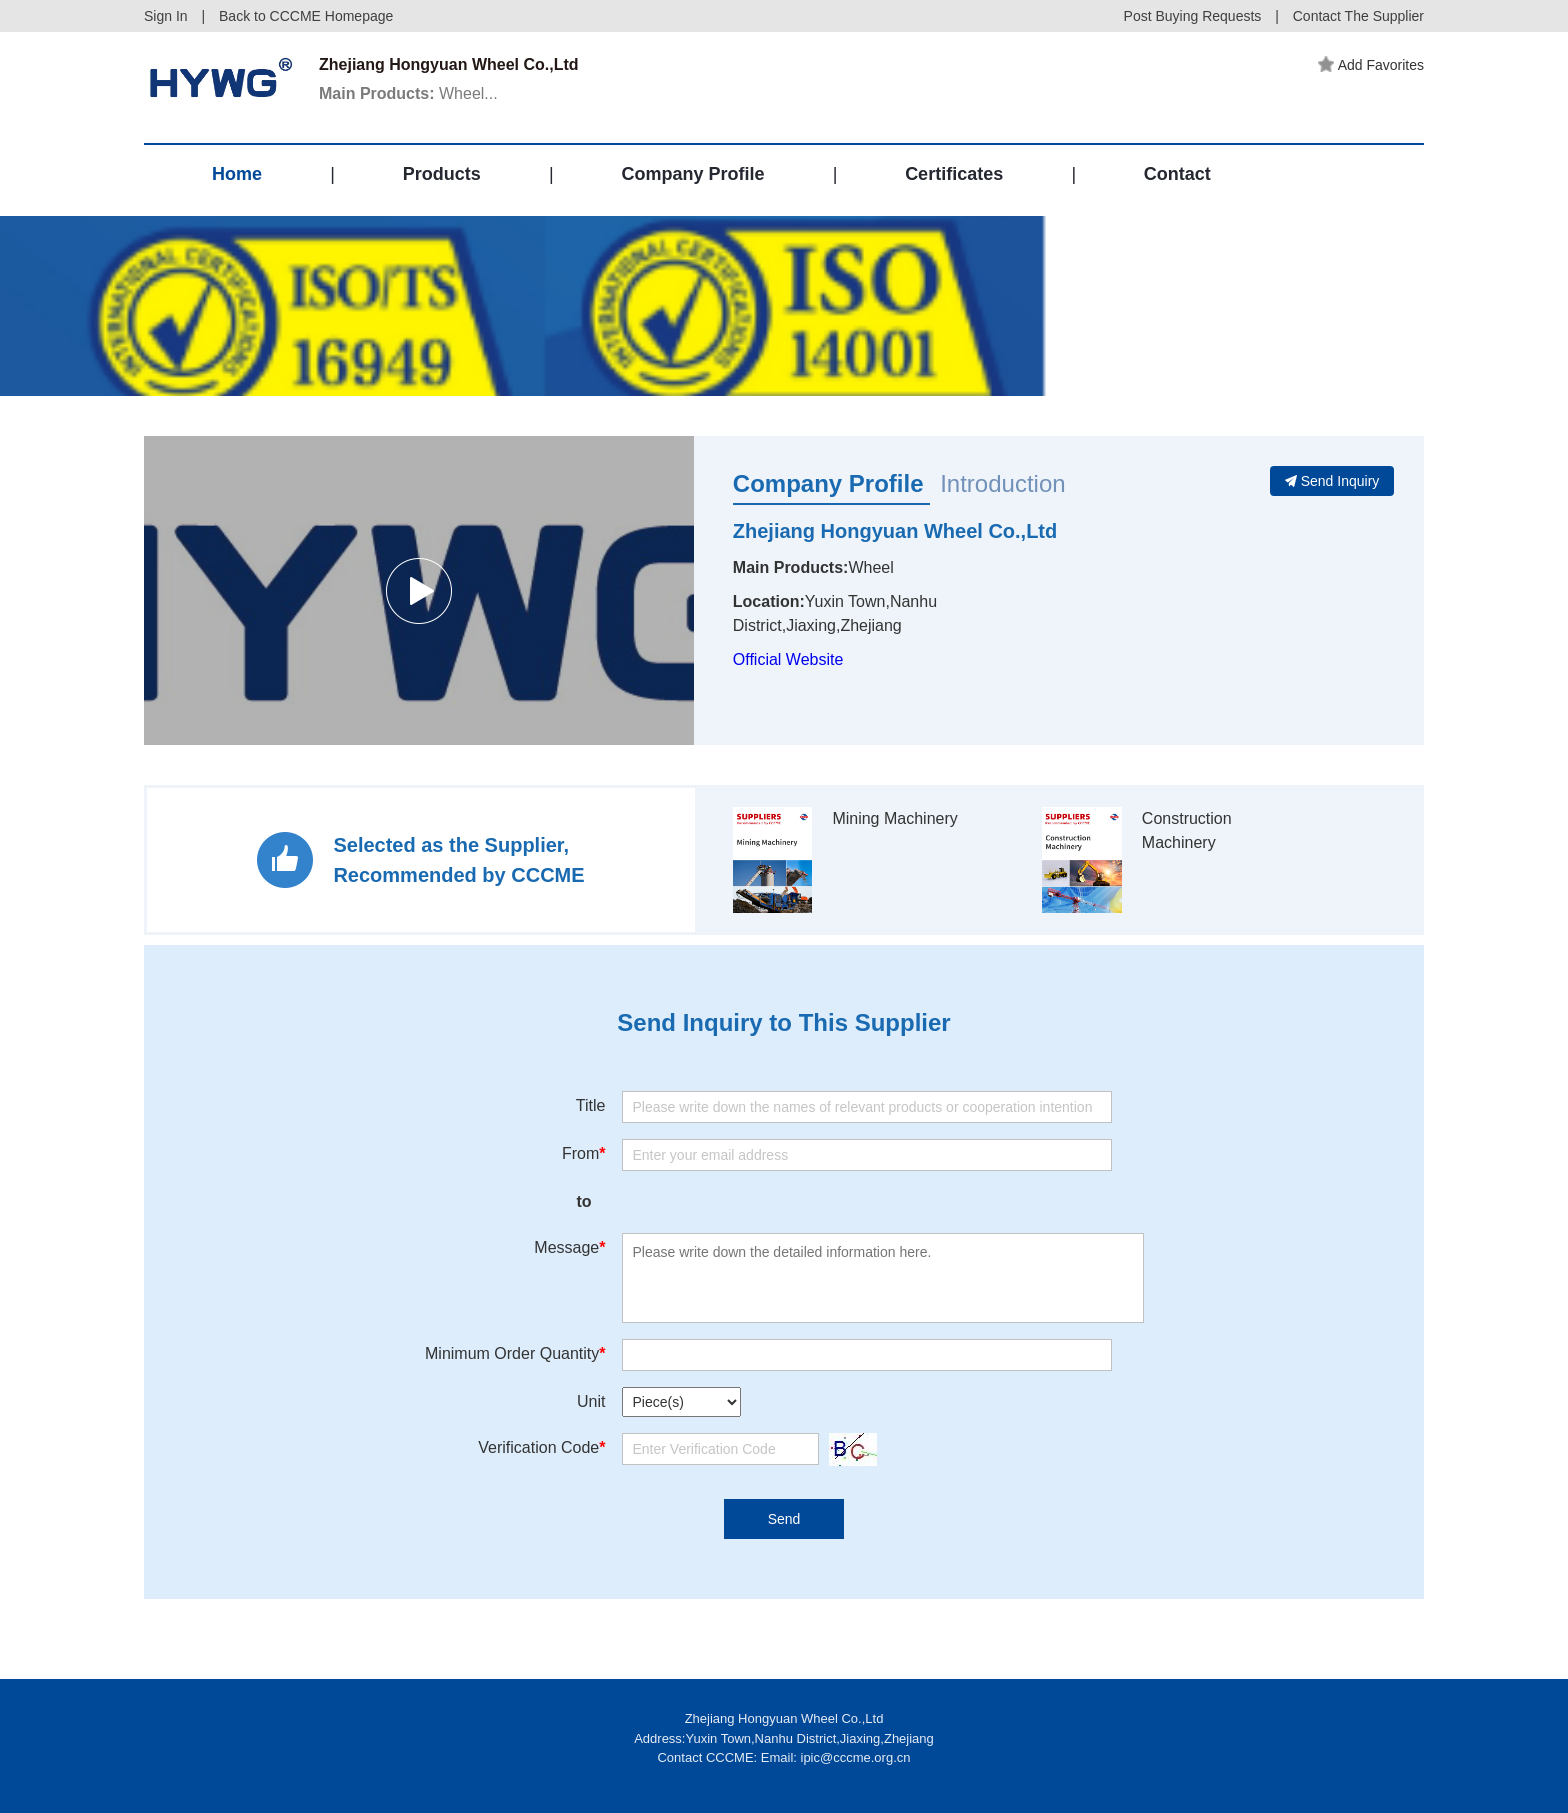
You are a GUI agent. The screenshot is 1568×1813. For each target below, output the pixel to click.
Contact (1177, 174)
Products (442, 174)
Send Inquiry (1332, 481)
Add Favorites (1371, 65)
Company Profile (692, 174)
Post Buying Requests (1193, 16)
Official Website (788, 659)
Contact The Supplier (1358, 16)
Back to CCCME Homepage (306, 16)
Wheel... (408, 93)
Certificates (954, 174)
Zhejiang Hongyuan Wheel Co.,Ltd (895, 531)
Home (237, 174)
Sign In (166, 16)
